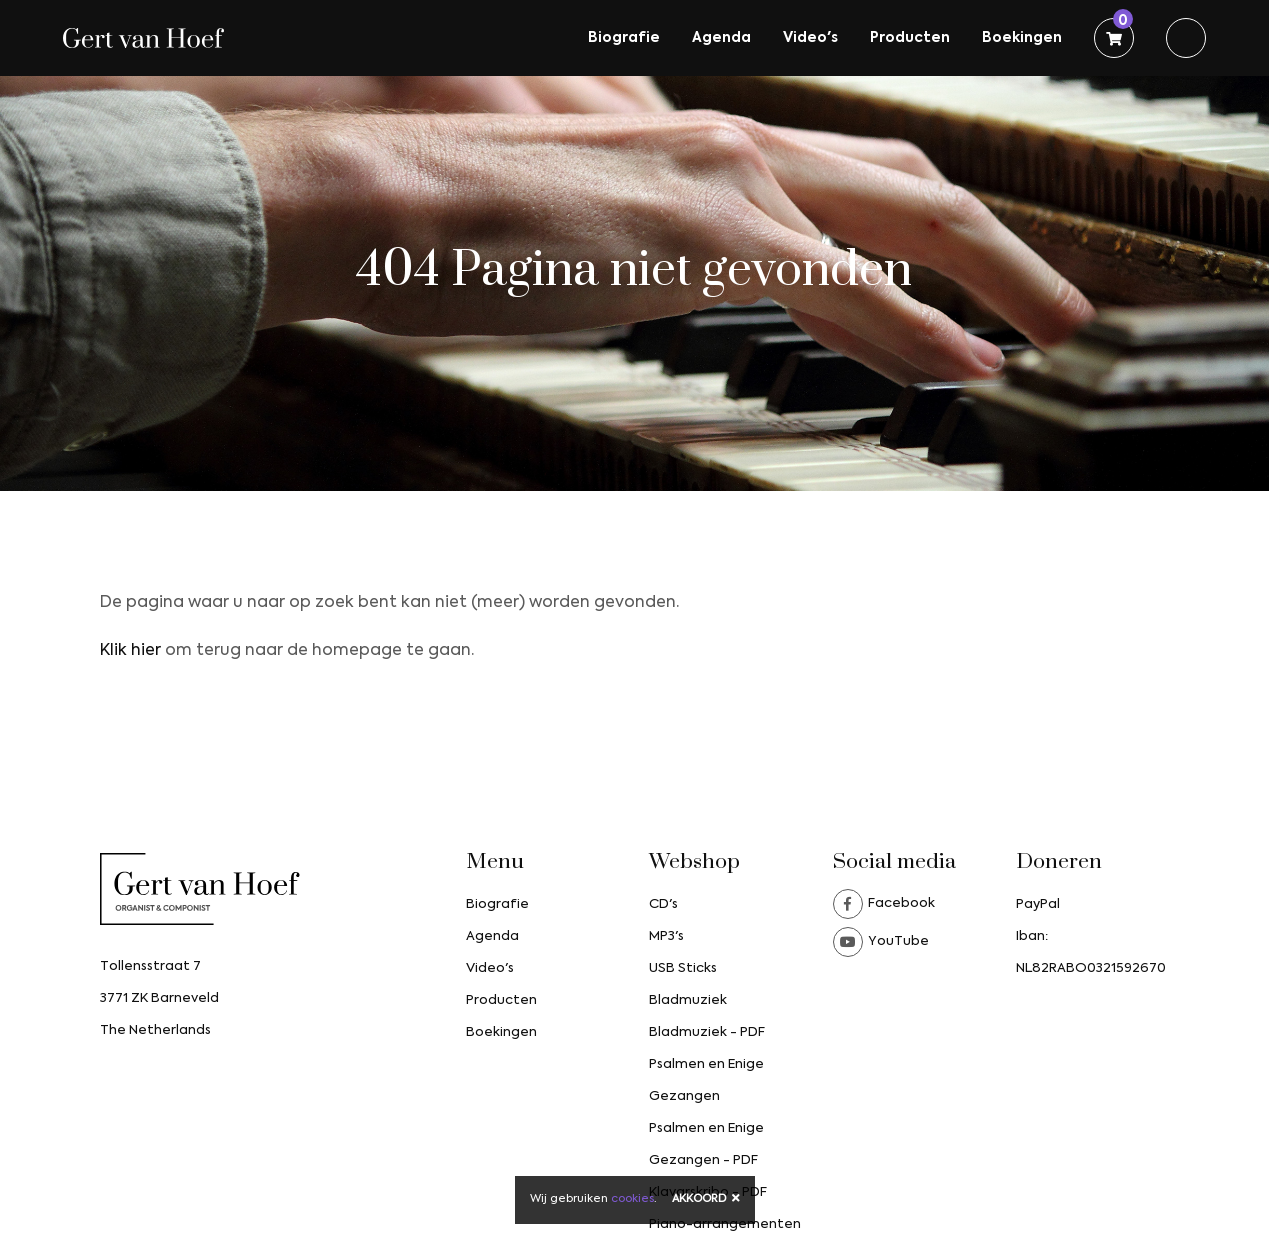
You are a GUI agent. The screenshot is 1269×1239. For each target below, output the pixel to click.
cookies (632, 1199)
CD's (663, 904)
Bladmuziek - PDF (707, 1032)
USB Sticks (683, 968)
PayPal (1038, 904)
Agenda (721, 38)
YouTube (881, 942)
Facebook (884, 904)
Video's (810, 38)
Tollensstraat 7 (150, 966)
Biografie (624, 38)
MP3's (666, 936)
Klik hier (130, 651)
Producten (910, 38)
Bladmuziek (688, 1000)
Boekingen (1022, 38)
